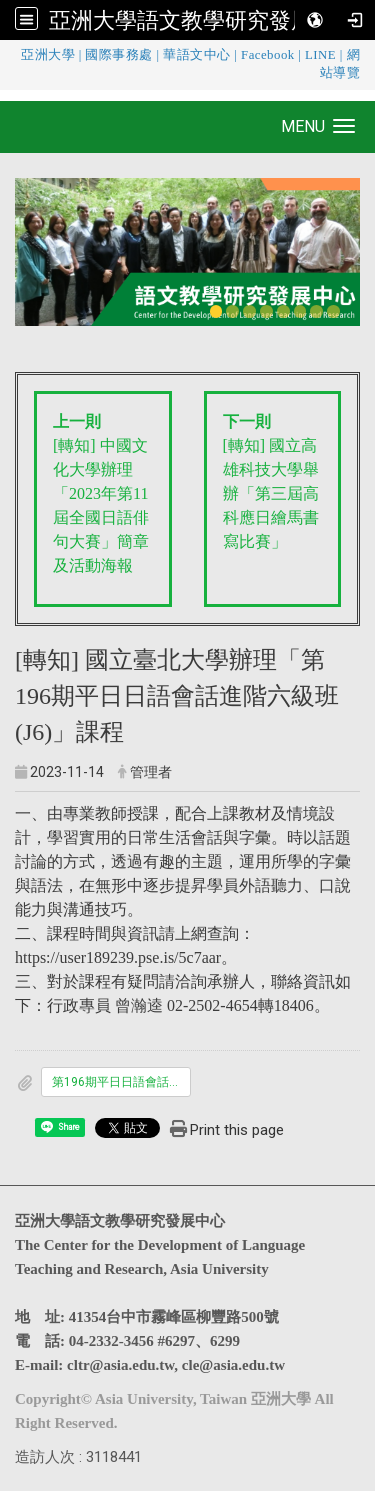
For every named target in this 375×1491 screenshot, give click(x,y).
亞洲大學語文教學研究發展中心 (203, 20)
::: (5, 54)
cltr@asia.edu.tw (120, 1365)
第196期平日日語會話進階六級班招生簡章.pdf (121, 1082)
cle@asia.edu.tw (233, 1365)
